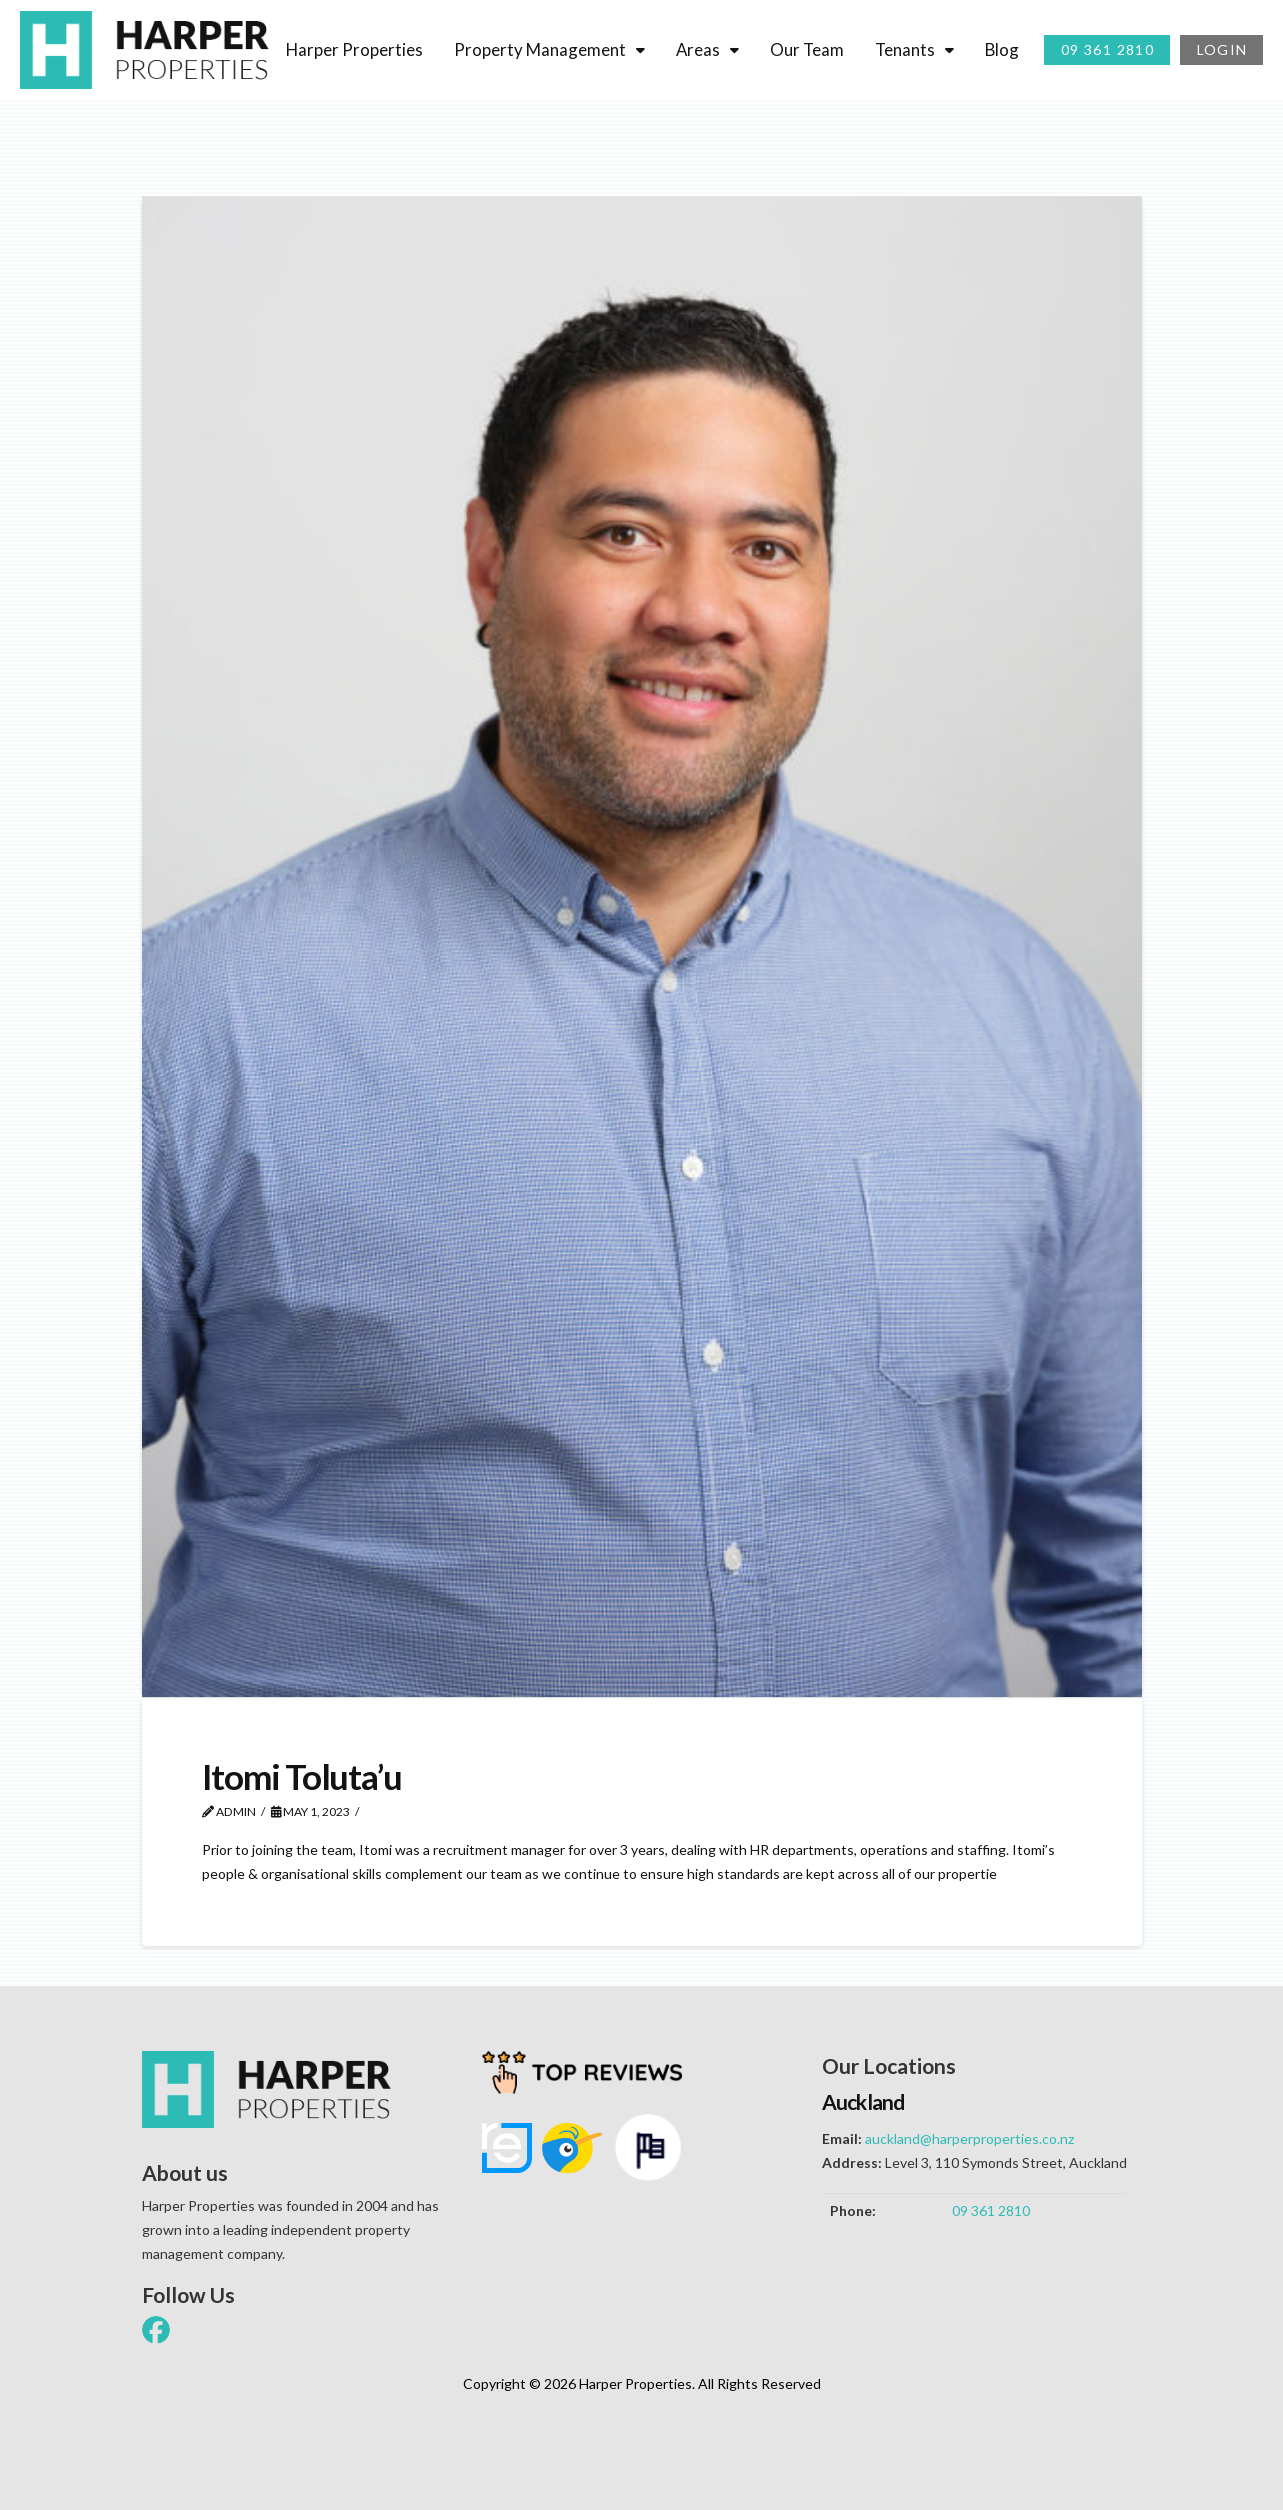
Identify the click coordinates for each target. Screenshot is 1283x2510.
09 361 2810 (991, 2210)
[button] (85, 2417)
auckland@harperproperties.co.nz (969, 2138)
